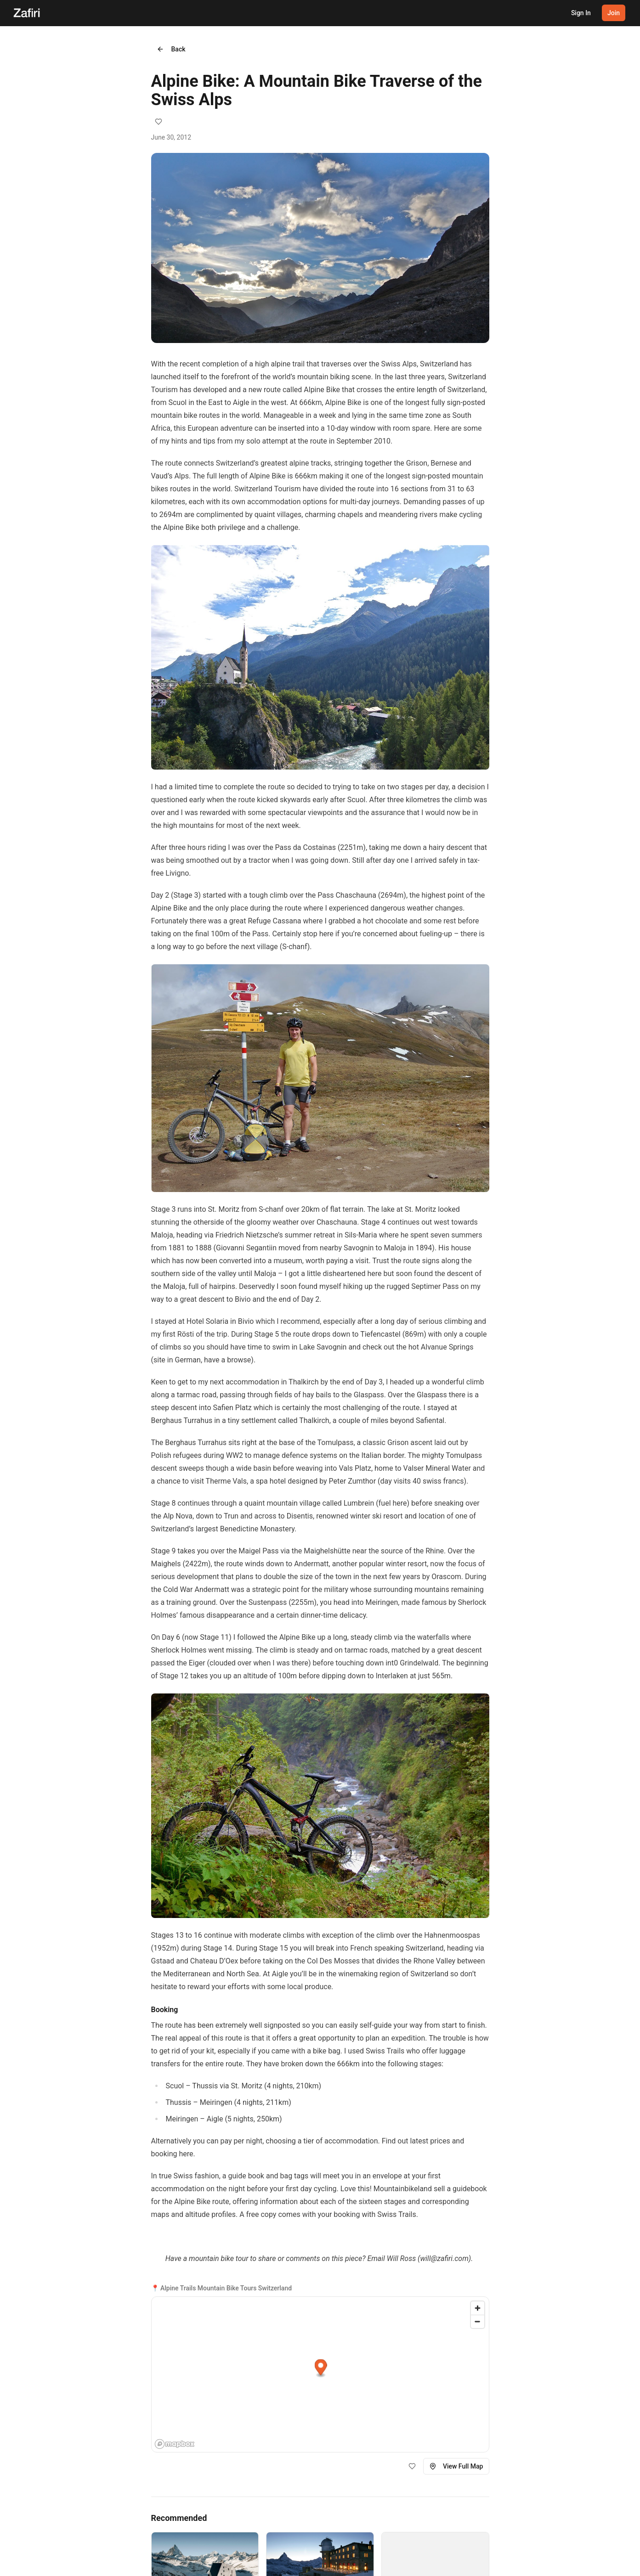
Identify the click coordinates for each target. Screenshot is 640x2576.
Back (171, 49)
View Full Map (456, 2466)
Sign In (581, 13)
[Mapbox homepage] (174, 2444)
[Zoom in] (477, 2308)
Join (613, 13)
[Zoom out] (477, 2321)
